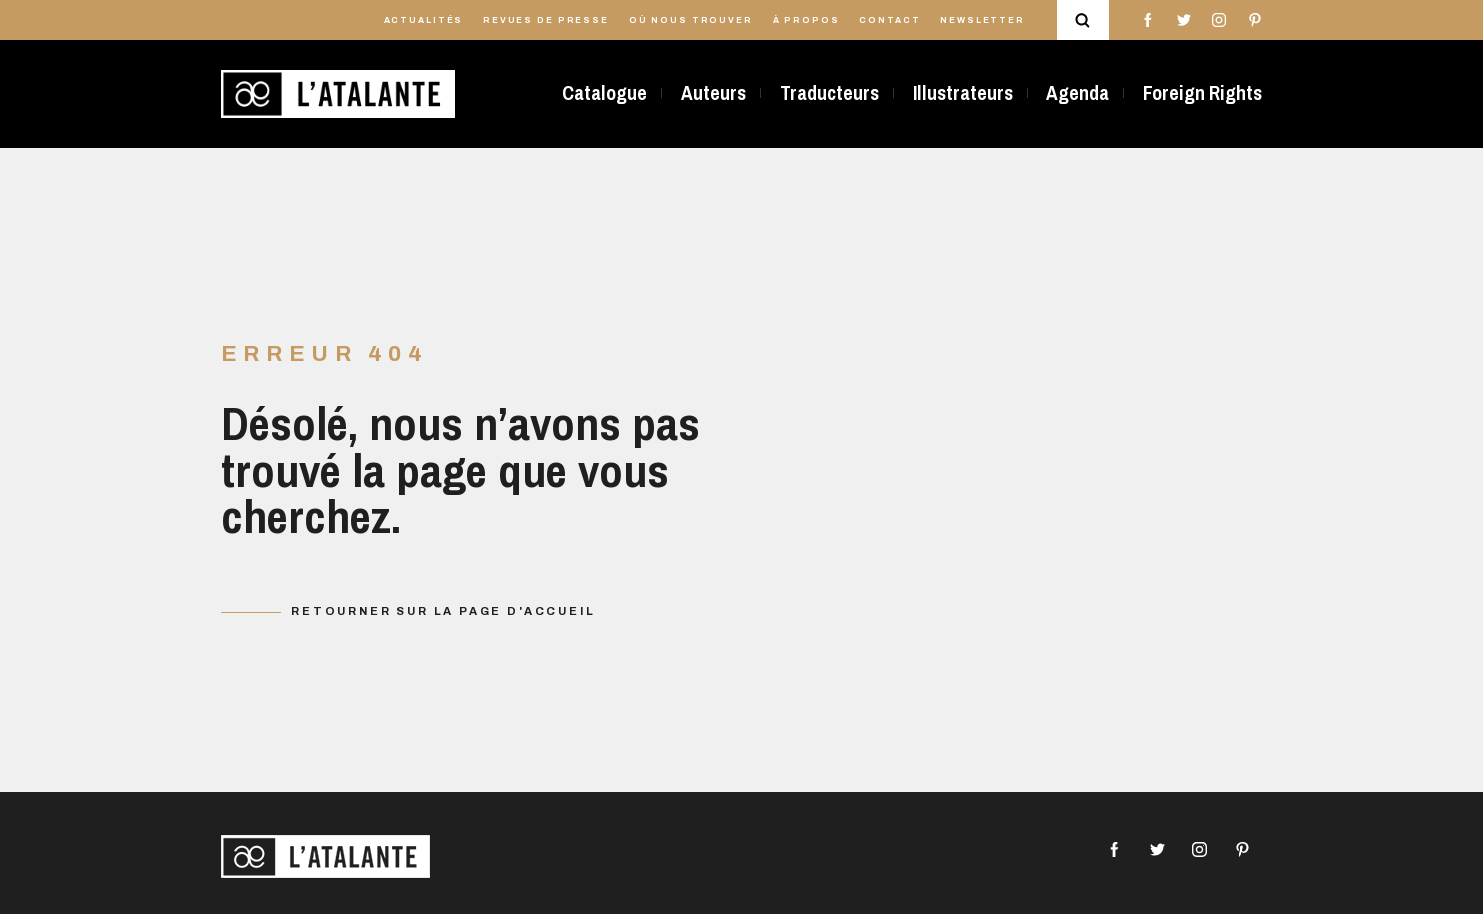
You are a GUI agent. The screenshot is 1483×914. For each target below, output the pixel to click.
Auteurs (713, 93)
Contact (889, 20)
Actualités (424, 20)
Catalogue (604, 93)
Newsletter (982, 20)
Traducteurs (829, 93)
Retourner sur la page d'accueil (443, 611)
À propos (806, 20)
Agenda (1077, 93)
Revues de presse (546, 20)
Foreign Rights (1202, 93)
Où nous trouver (691, 20)
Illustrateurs (963, 93)
